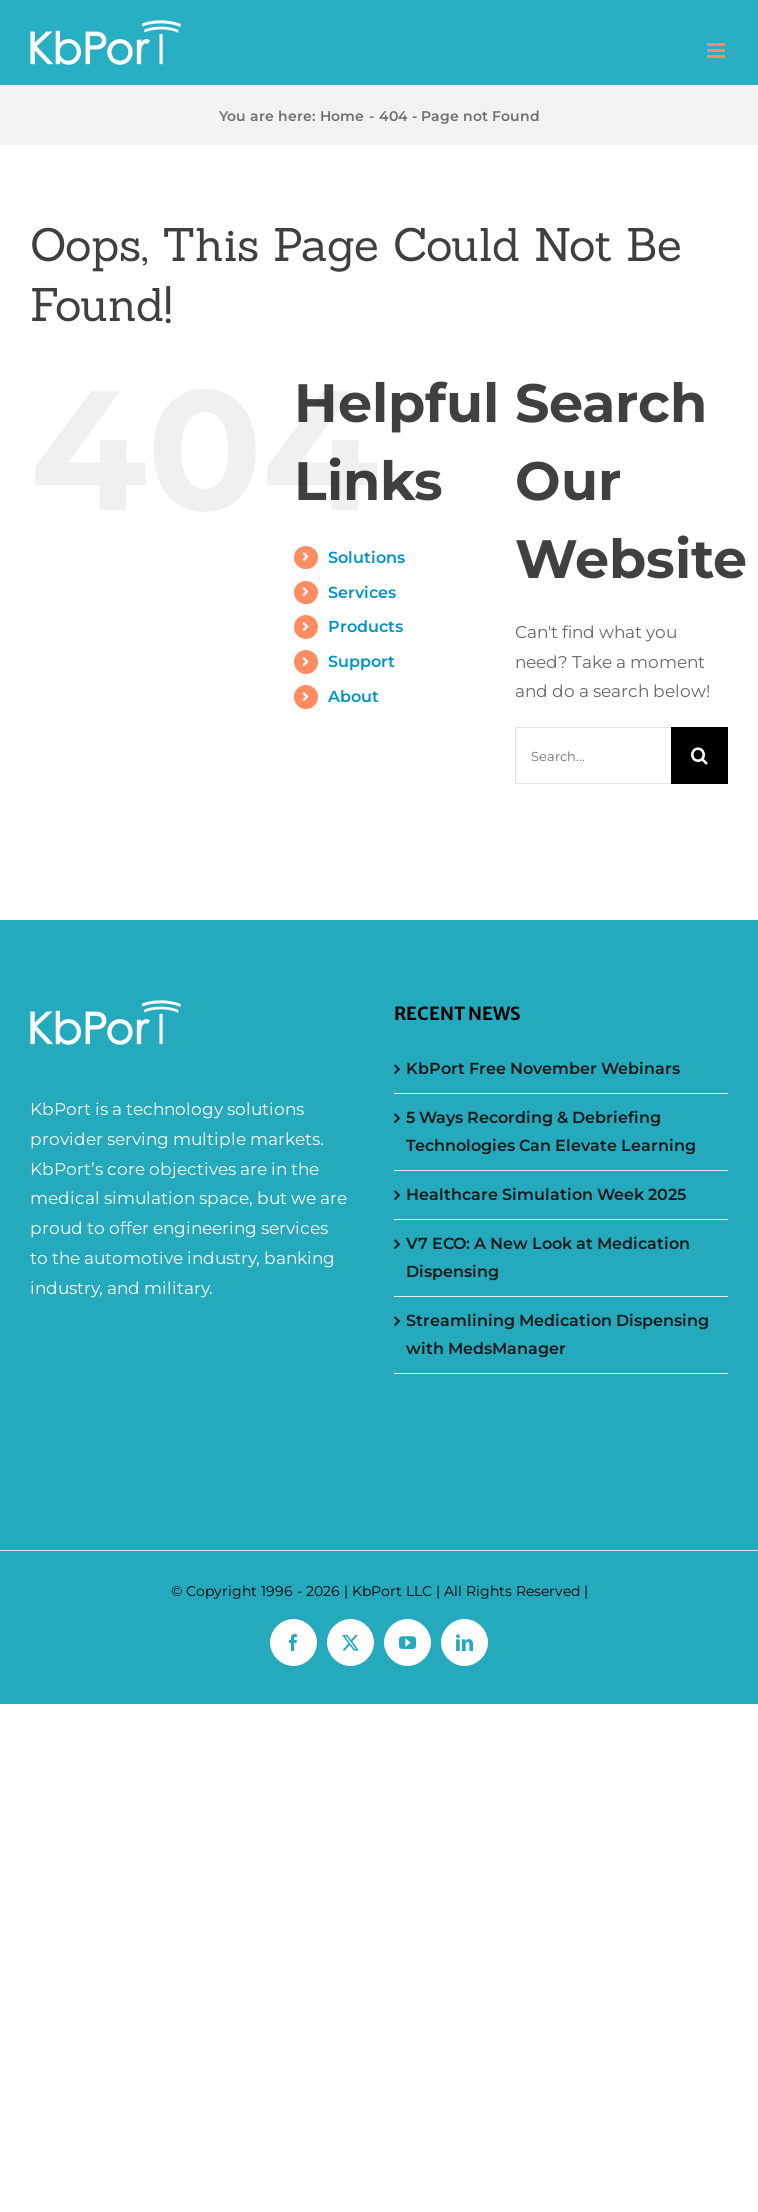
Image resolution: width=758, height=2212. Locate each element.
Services (362, 592)
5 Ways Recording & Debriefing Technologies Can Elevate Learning (551, 1131)
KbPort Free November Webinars (543, 1068)
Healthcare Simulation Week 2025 (546, 1194)
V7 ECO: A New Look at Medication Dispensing (548, 1257)
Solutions (366, 557)
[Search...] (593, 755)
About (353, 696)
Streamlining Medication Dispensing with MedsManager (557, 1334)
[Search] (699, 755)
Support (361, 661)
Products (365, 626)
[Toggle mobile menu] (717, 50)
